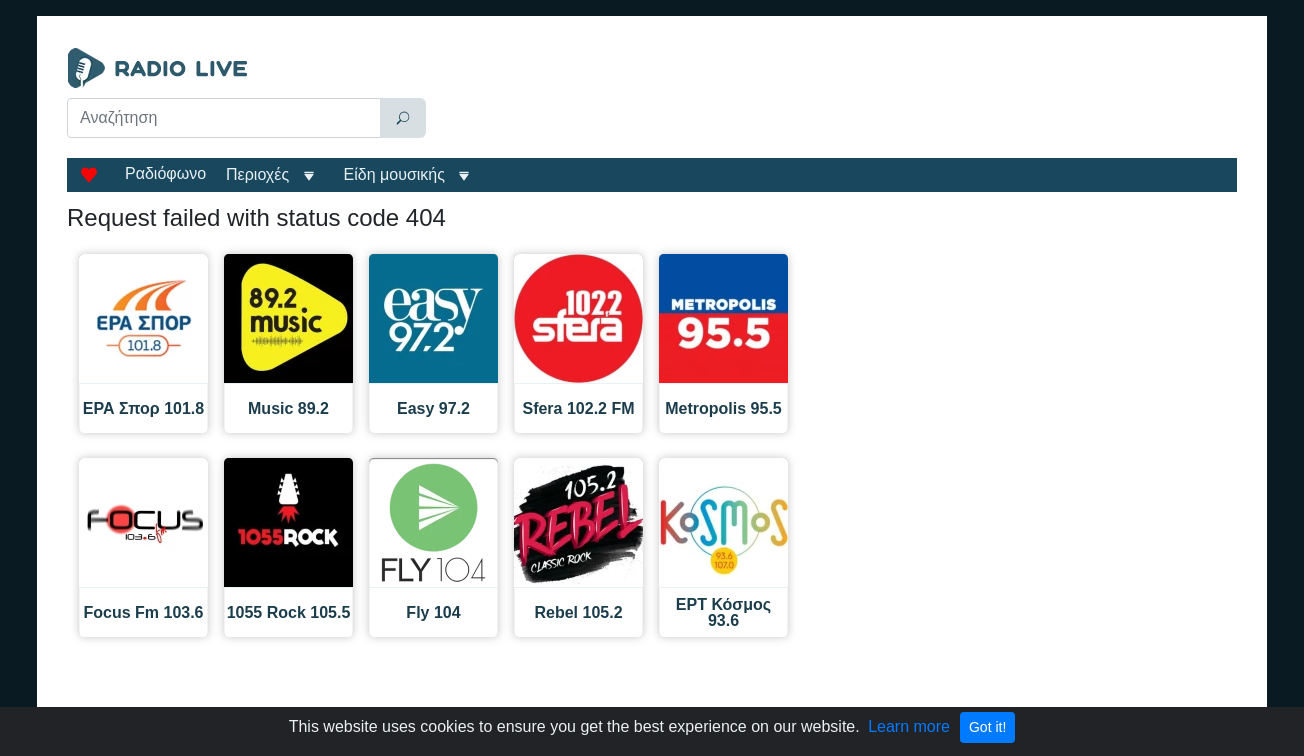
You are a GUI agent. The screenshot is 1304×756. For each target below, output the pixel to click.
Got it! (987, 727)
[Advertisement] (836, 98)
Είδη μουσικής (394, 174)
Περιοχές (260, 174)
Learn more (909, 726)
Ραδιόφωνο (165, 173)
